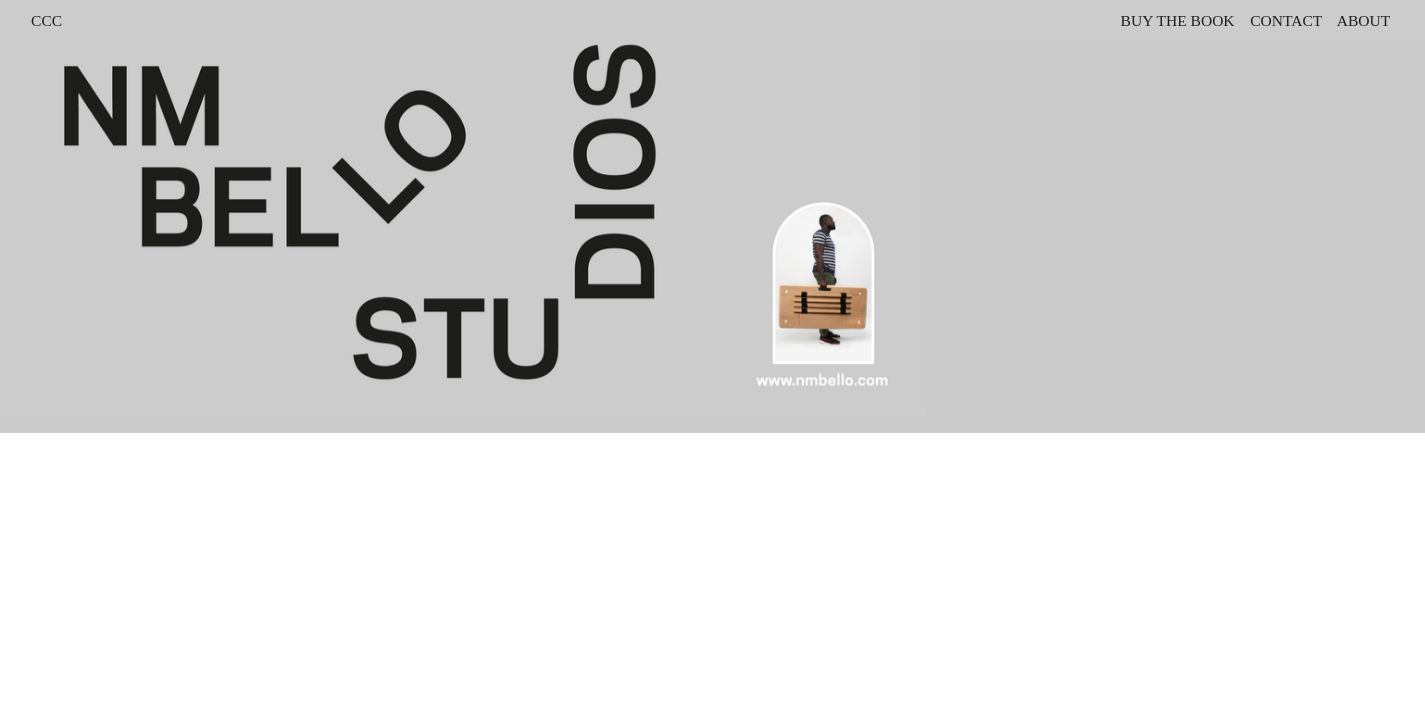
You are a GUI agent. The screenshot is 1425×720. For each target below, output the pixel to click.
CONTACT (1286, 20)
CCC (46, 20)
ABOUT (1365, 20)
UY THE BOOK (1183, 20)
